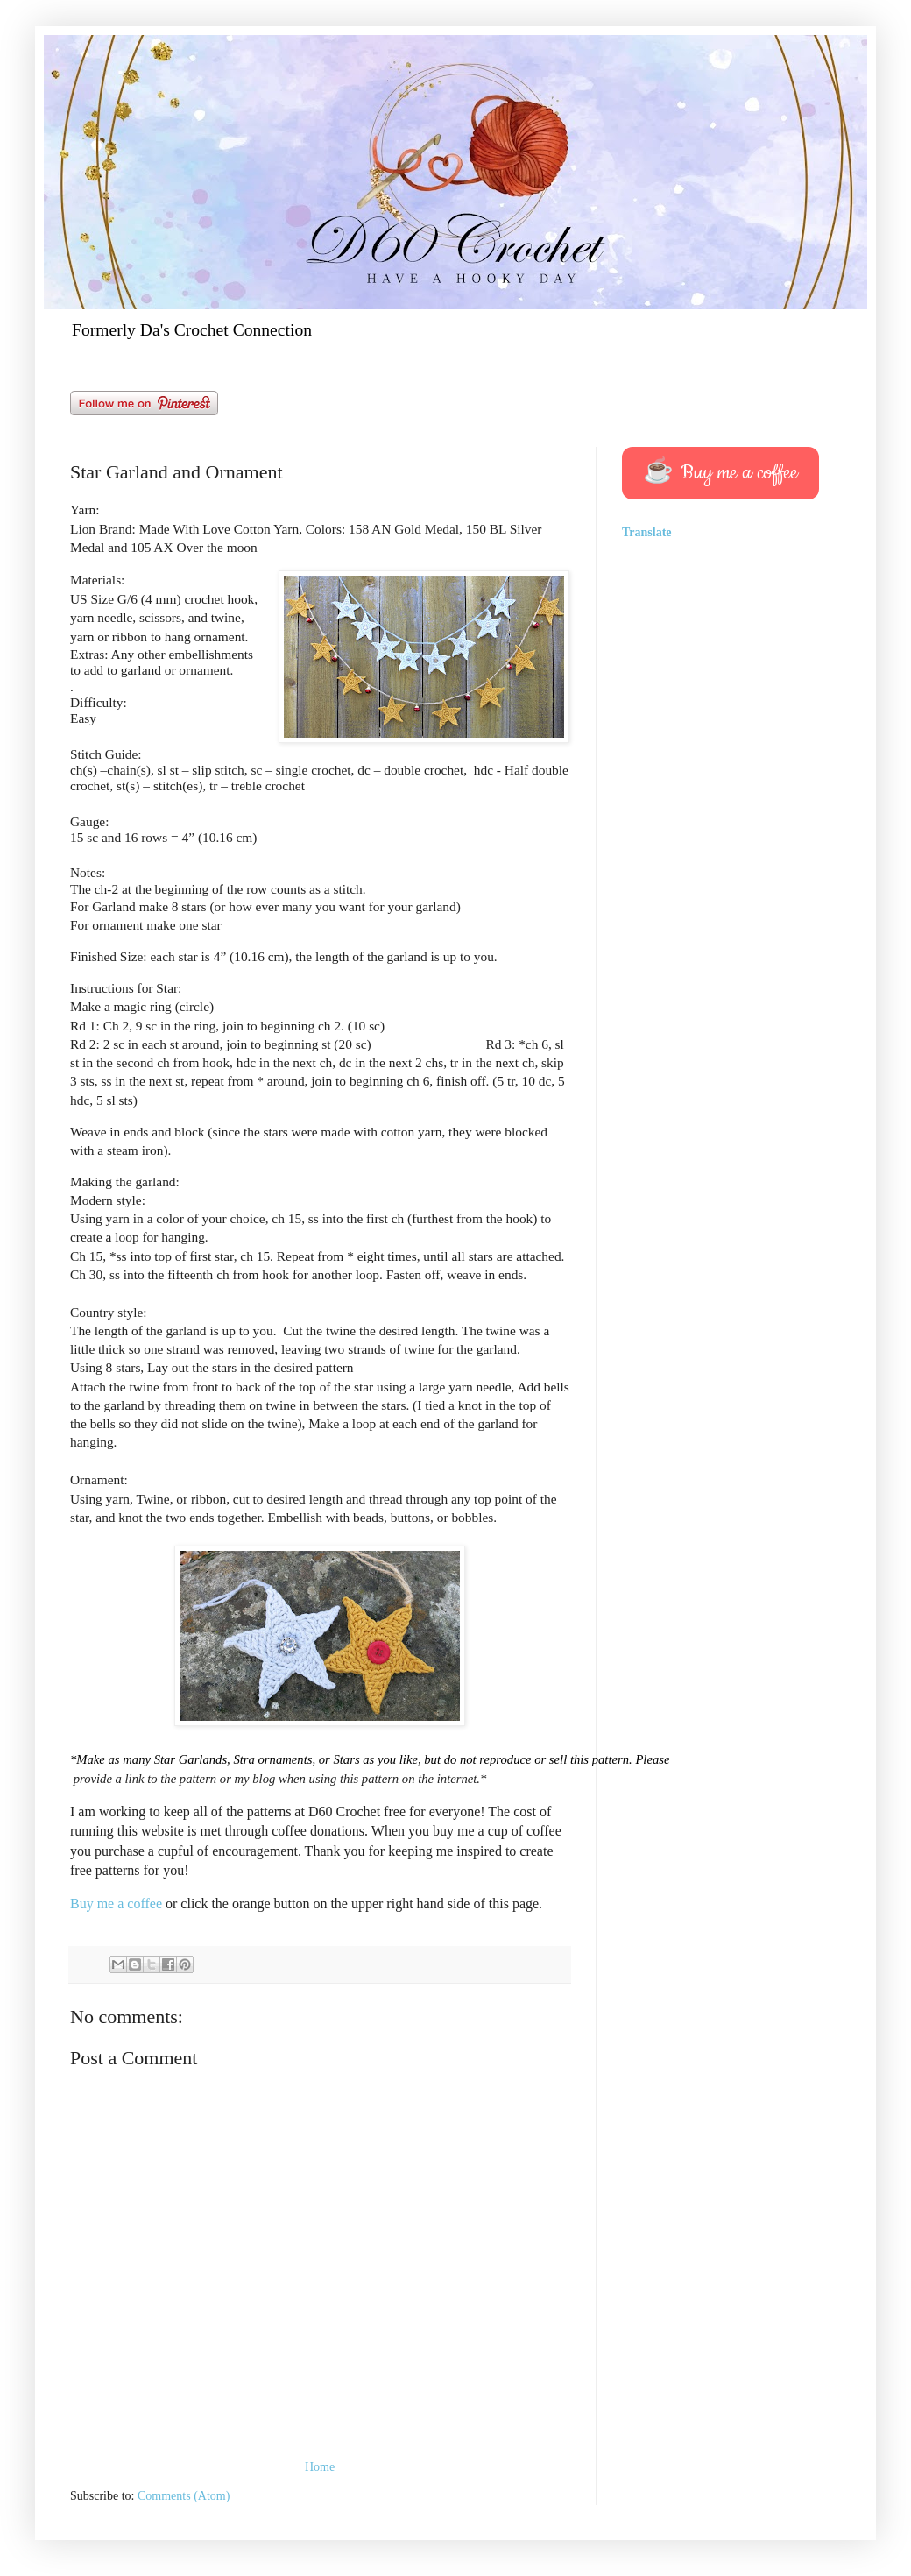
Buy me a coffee (118, 1903)
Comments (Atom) (184, 2495)
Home (320, 2466)
